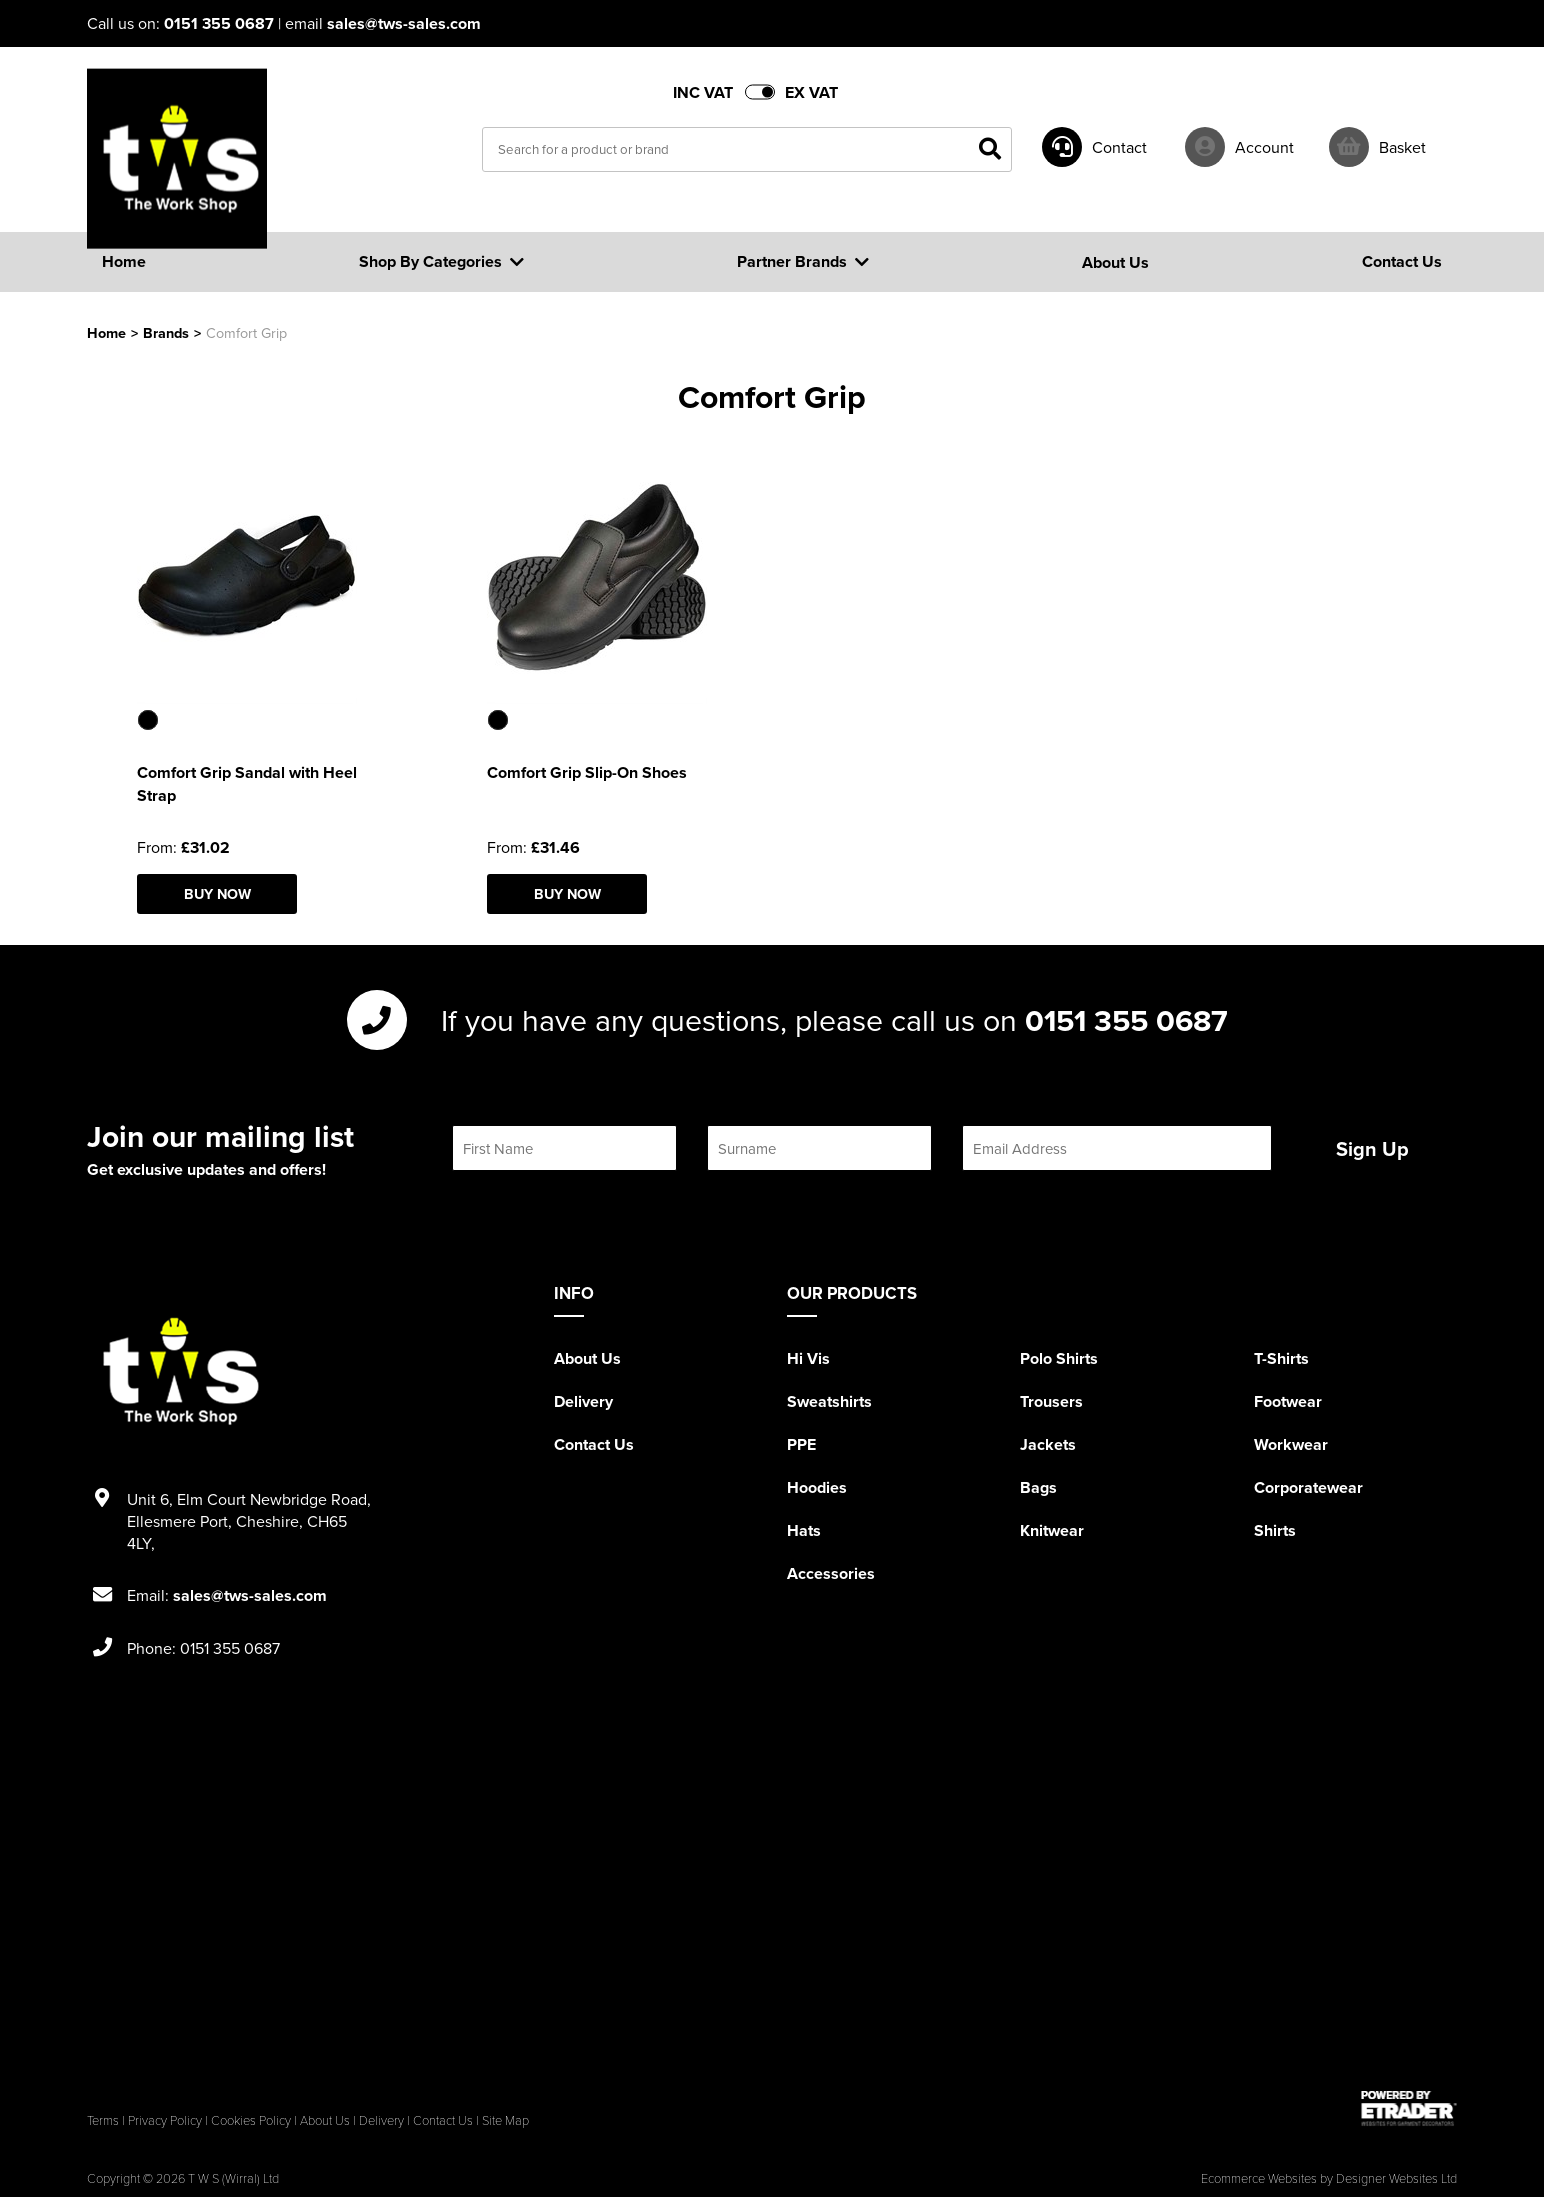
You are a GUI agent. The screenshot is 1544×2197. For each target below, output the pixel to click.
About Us (587, 1358)
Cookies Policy (251, 2120)
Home (106, 332)
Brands (166, 332)
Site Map (505, 2120)
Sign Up (1372, 1148)
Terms (103, 2120)
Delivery (583, 1401)
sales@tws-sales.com (404, 23)
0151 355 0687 (219, 23)
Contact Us (594, 1444)
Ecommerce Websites (1259, 2178)
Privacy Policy (165, 2120)
